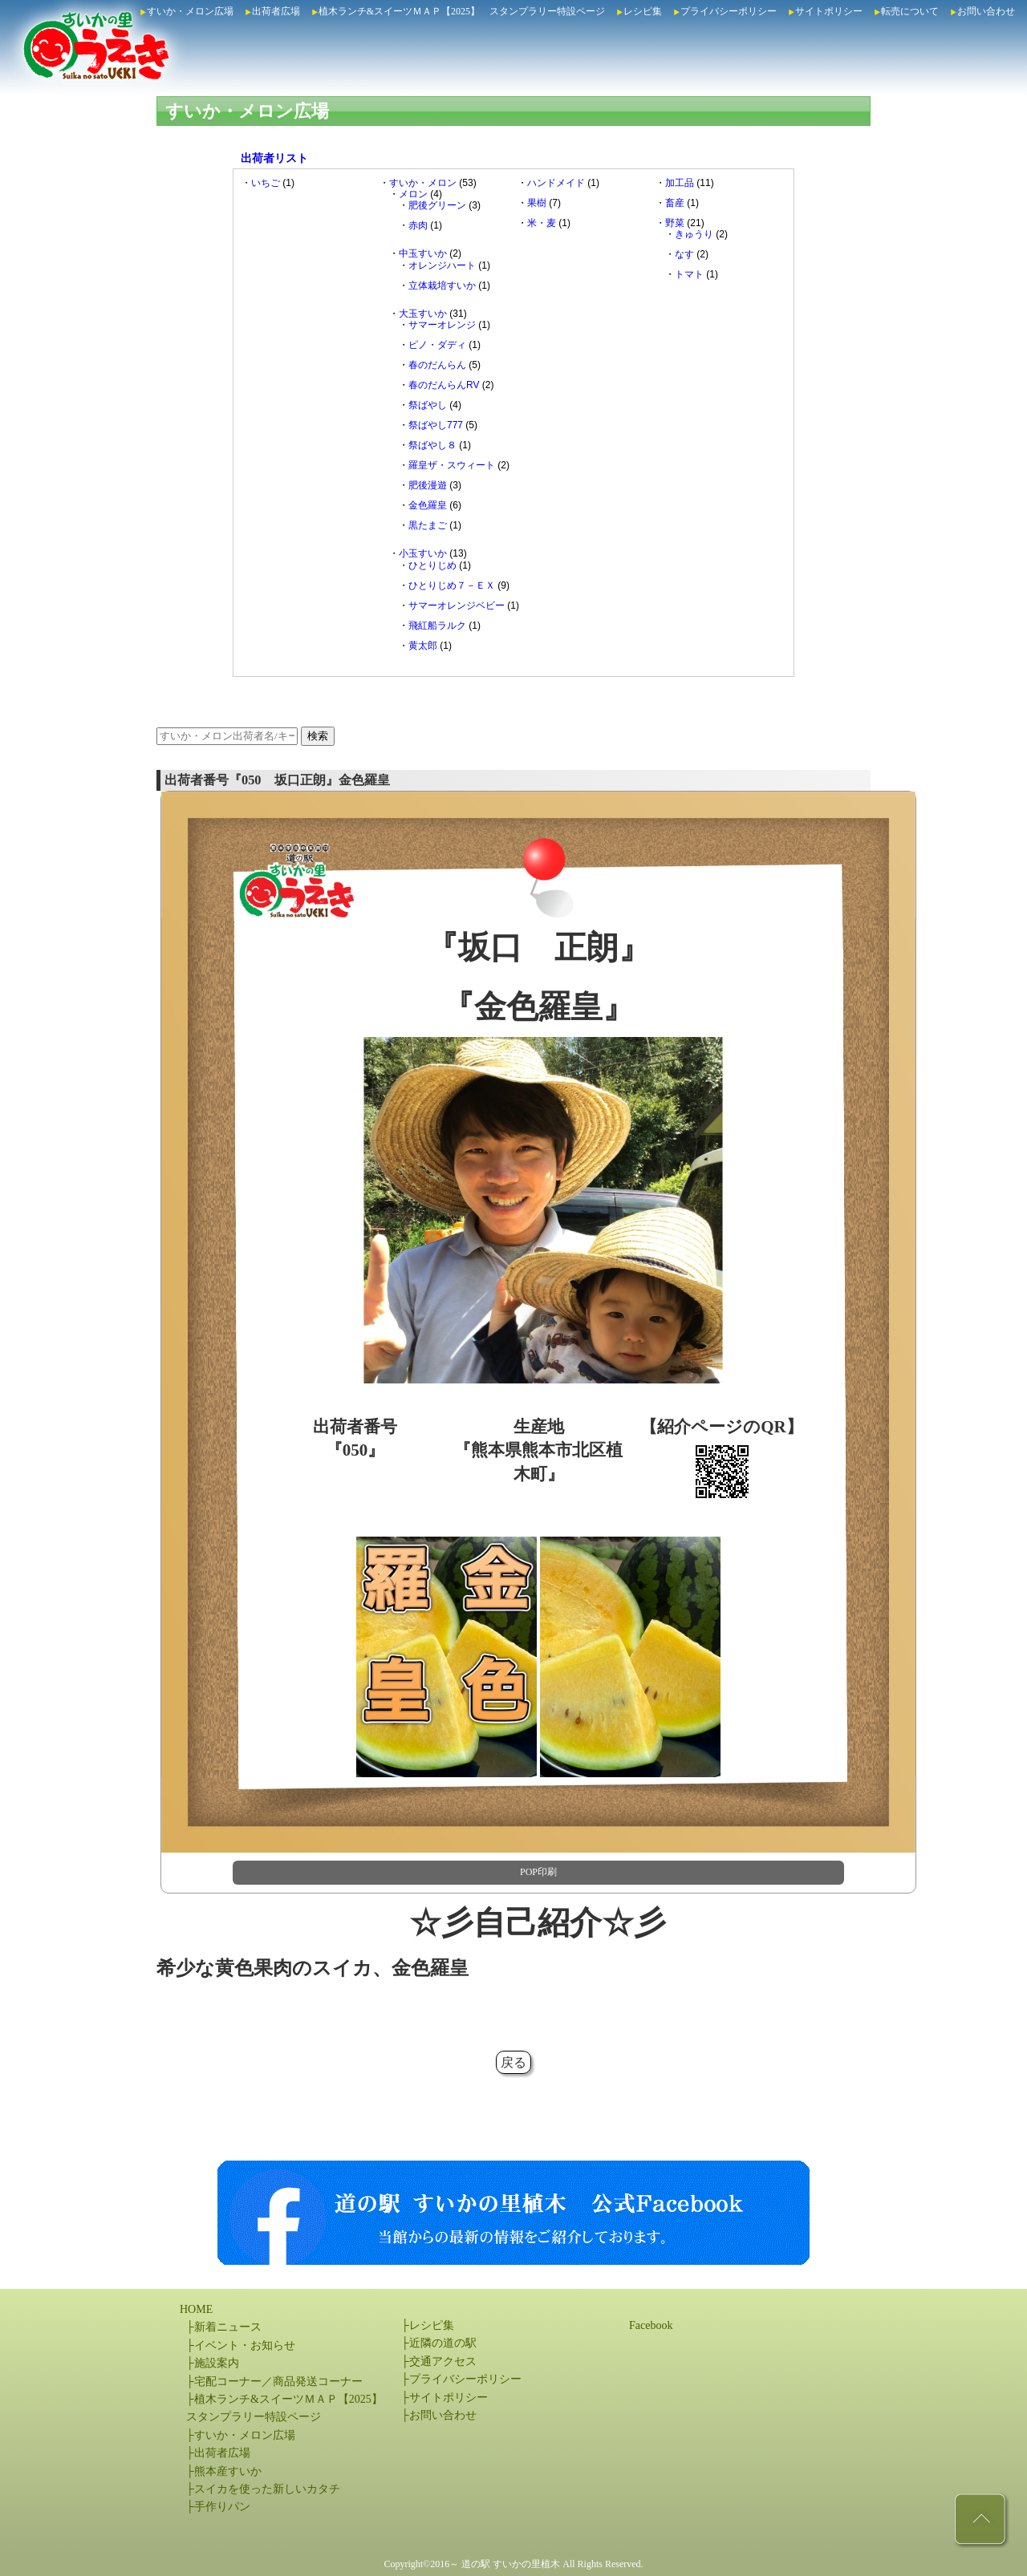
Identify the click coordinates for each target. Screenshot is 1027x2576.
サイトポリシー (829, 11)
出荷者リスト (274, 158)
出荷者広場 (276, 11)
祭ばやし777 (435, 425)
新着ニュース (228, 2327)
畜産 (674, 203)
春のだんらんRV (443, 385)
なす (684, 254)
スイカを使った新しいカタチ (267, 2489)
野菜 (674, 223)
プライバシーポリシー (728, 11)
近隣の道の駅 (443, 2343)
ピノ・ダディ (437, 344)
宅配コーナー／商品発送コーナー (278, 2382)
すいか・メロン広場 (190, 11)
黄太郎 (422, 645)
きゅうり (694, 234)
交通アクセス (443, 2361)
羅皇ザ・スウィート (451, 465)
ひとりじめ (432, 565)
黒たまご (427, 525)
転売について (910, 11)
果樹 (536, 203)
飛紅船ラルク (437, 625)
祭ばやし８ (432, 445)
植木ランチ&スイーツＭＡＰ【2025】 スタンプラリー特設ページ (462, 11)
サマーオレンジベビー (456, 605)
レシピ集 (642, 11)
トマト (689, 274)
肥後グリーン (437, 205)
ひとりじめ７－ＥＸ (451, 585)
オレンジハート (442, 265)
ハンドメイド (556, 182)
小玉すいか (423, 553)
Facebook (650, 2325)
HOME (196, 2309)
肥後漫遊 (427, 485)
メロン (413, 194)
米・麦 (541, 223)
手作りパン (222, 2507)
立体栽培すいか (442, 285)
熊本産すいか (228, 2471)
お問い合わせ (986, 11)
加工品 (679, 182)
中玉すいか (423, 253)
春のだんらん (437, 365)
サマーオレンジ (442, 324)
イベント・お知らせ (244, 2345)
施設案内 (216, 2363)
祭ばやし (427, 405)
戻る (513, 2062)
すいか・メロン (423, 182)
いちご (265, 182)
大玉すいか (423, 313)
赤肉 (418, 225)
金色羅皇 (427, 505)
